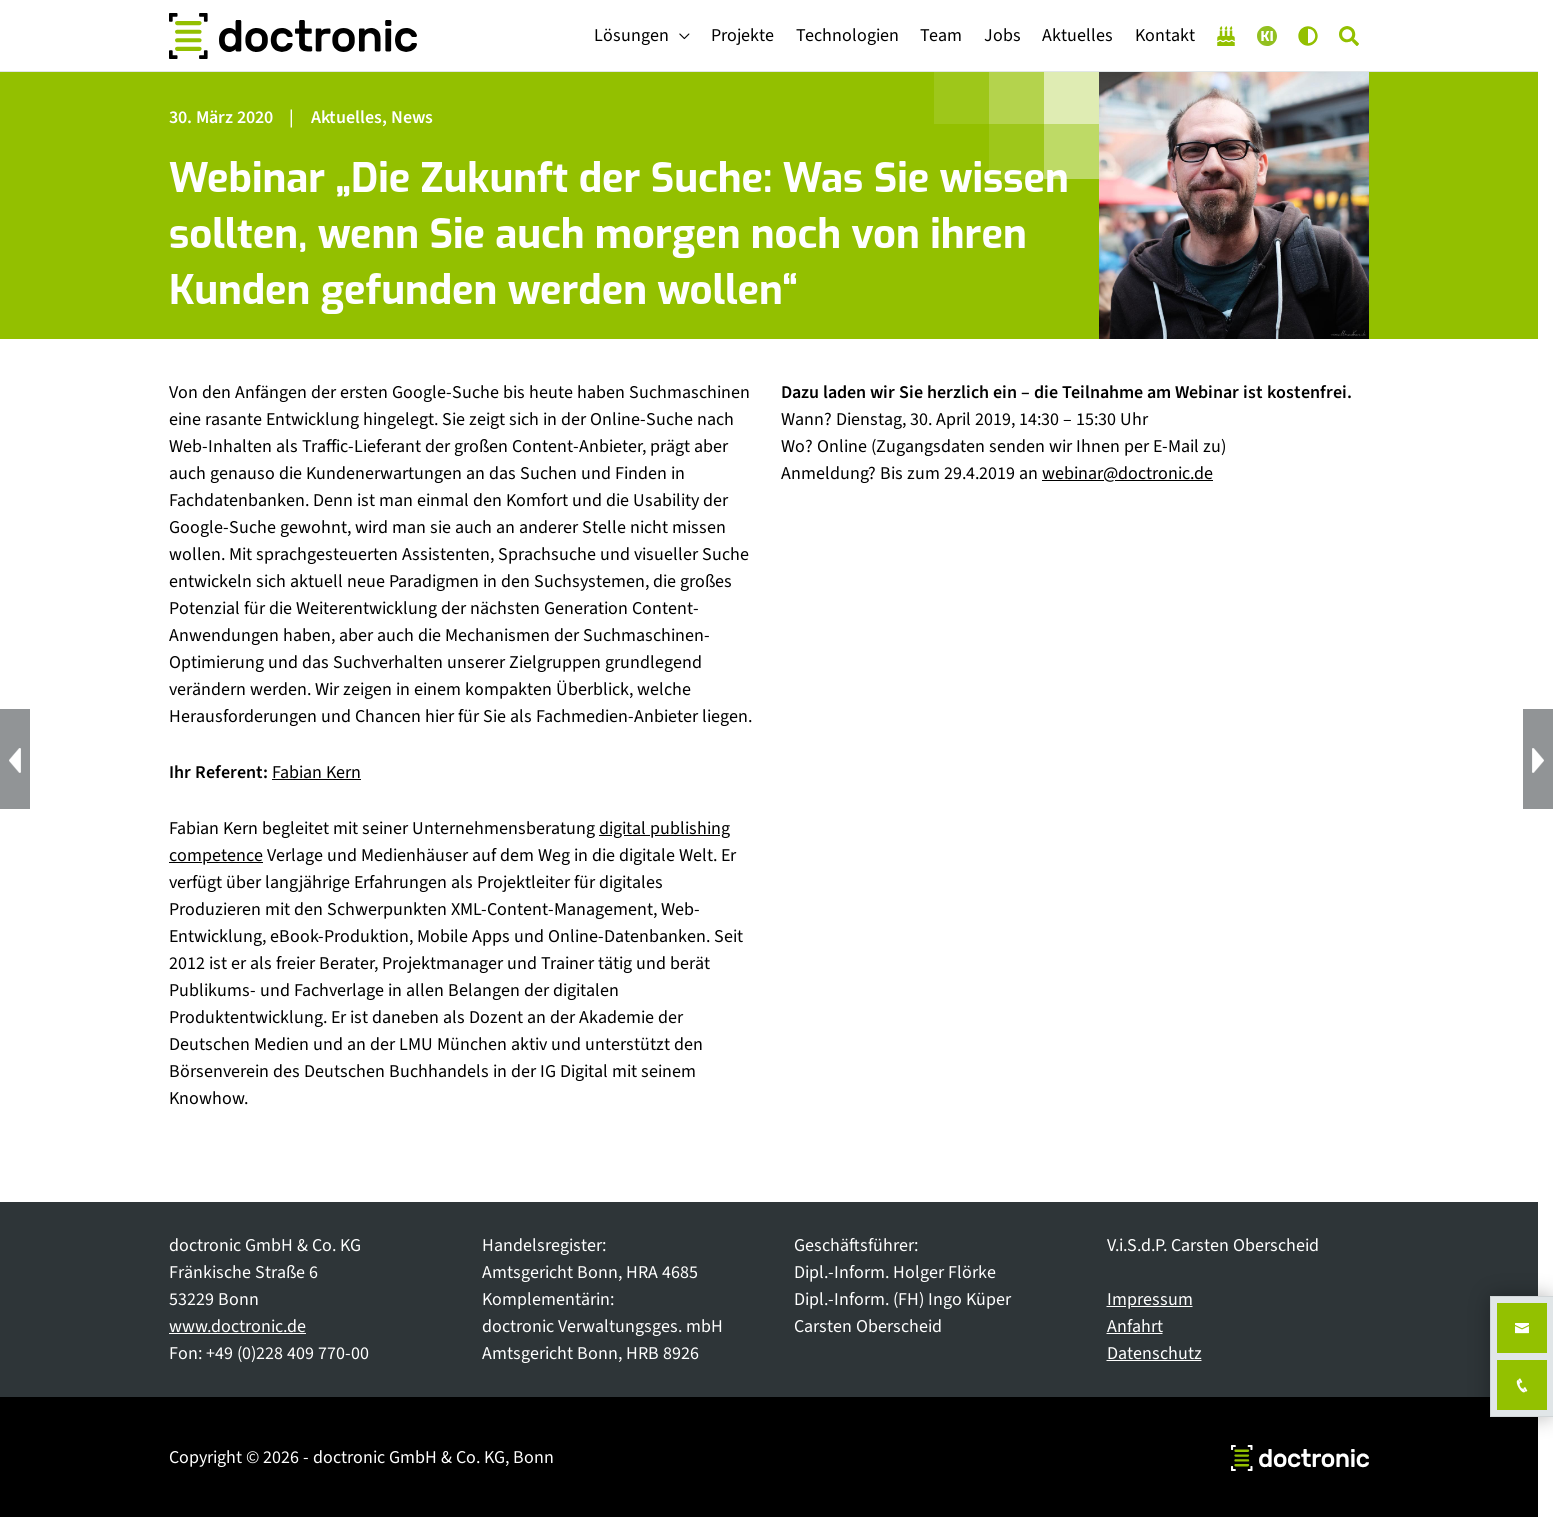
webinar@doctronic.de (1127, 473)
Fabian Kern (316, 772)
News (412, 117)
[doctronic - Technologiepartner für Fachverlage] (293, 36)
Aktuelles (346, 117)
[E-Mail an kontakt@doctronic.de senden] (1522, 1328)
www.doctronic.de (237, 1326)
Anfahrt (1135, 1326)
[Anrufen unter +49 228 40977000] (1522, 1385)
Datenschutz (1154, 1353)
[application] (679, 36)
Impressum (1150, 1299)
